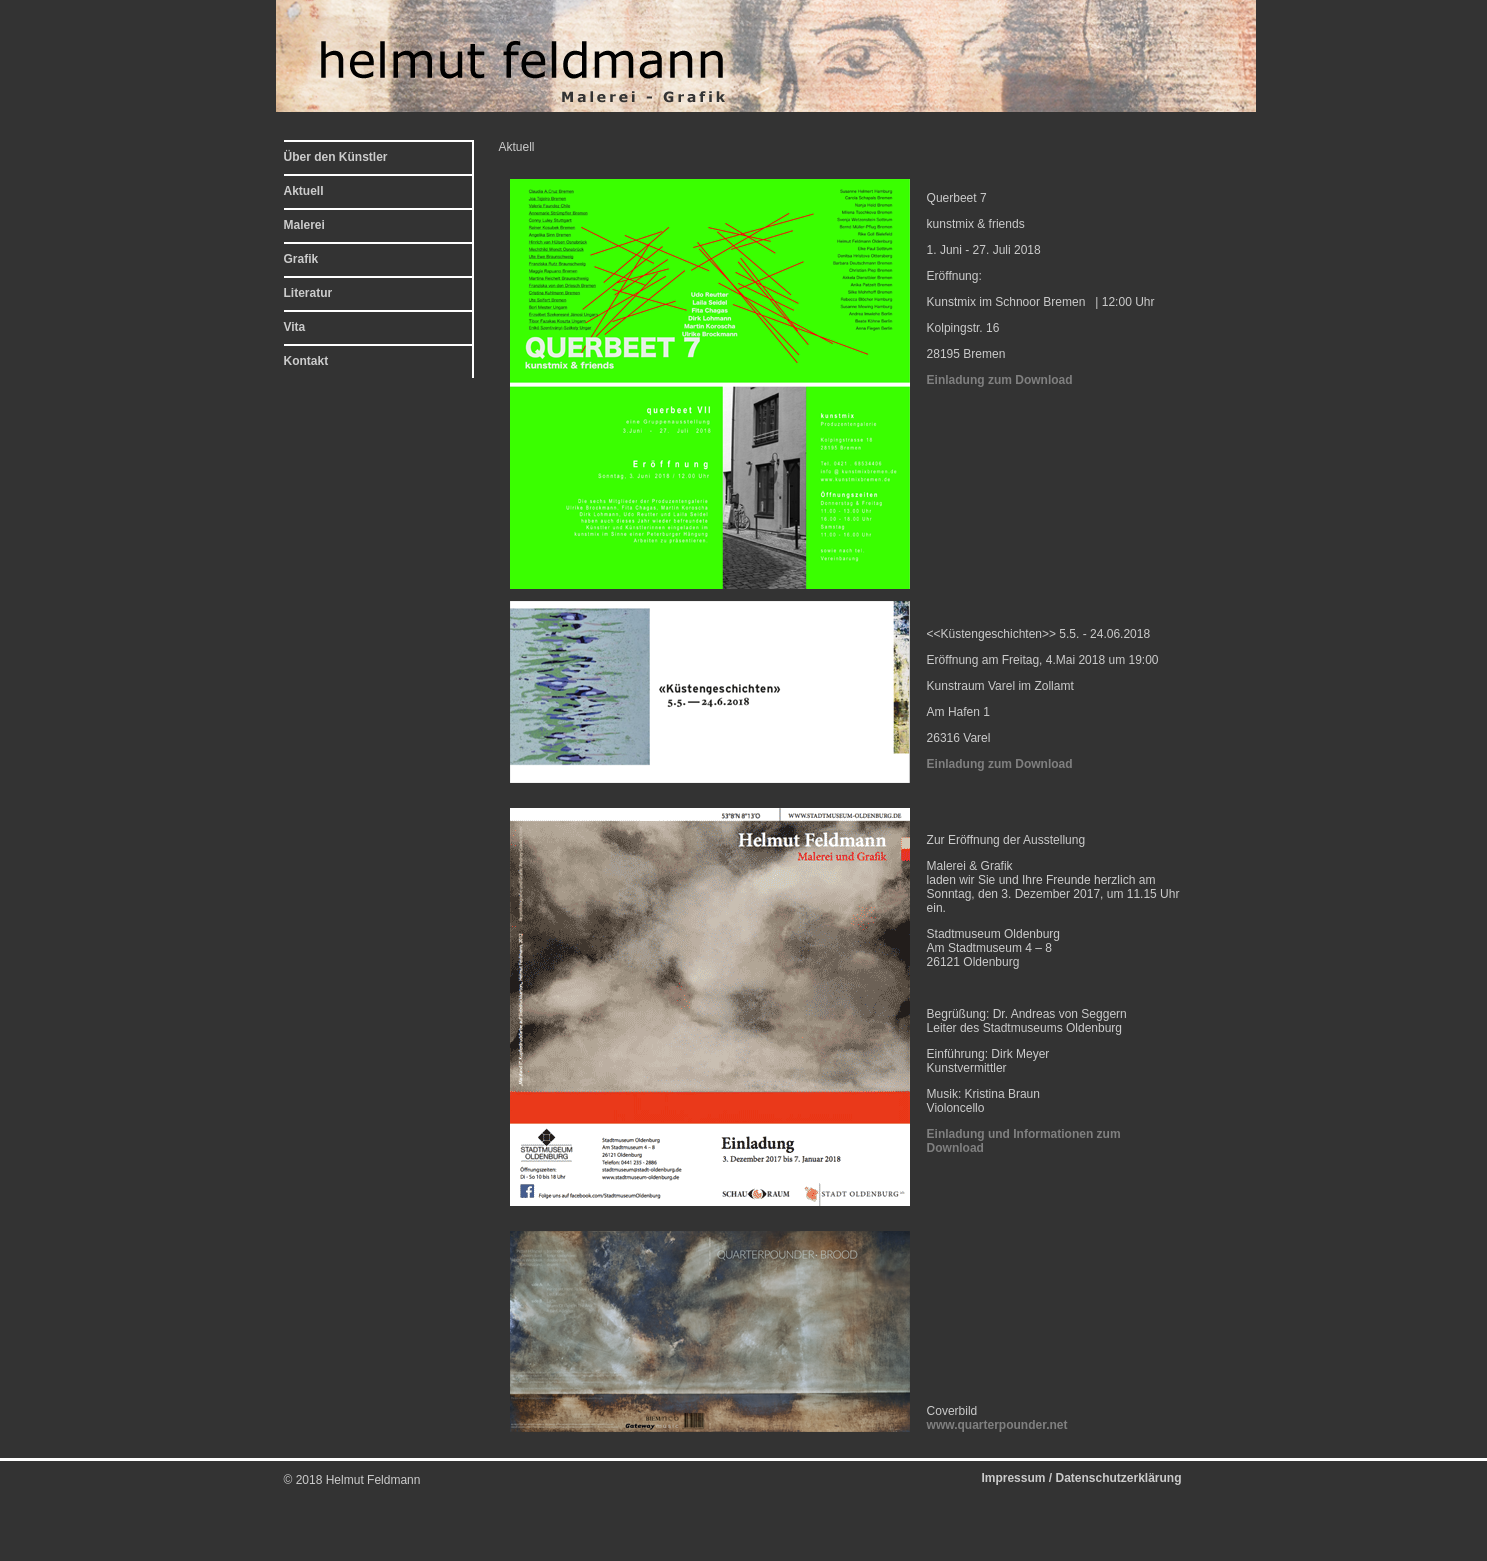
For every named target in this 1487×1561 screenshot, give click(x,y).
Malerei (304, 225)
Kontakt (306, 361)
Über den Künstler (336, 157)
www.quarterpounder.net (997, 1425)
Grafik (301, 259)
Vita (295, 327)
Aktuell (304, 191)
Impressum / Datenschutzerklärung (1081, 1478)
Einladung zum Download (1000, 380)
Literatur (308, 293)
